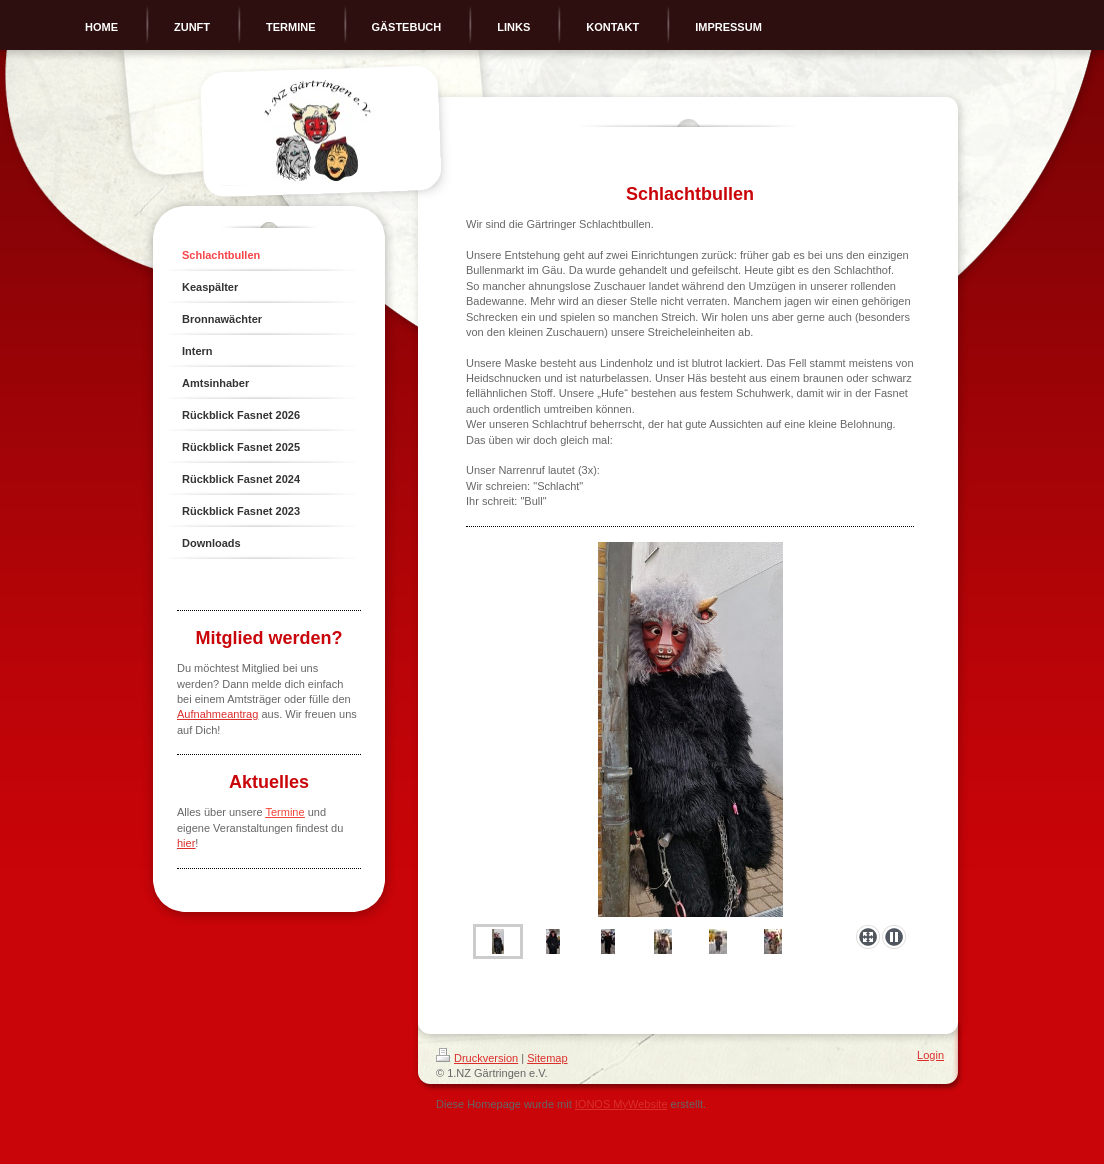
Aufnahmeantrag (217, 714)
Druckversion (477, 1058)
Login (930, 1055)
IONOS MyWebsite (621, 1104)
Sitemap (547, 1058)
